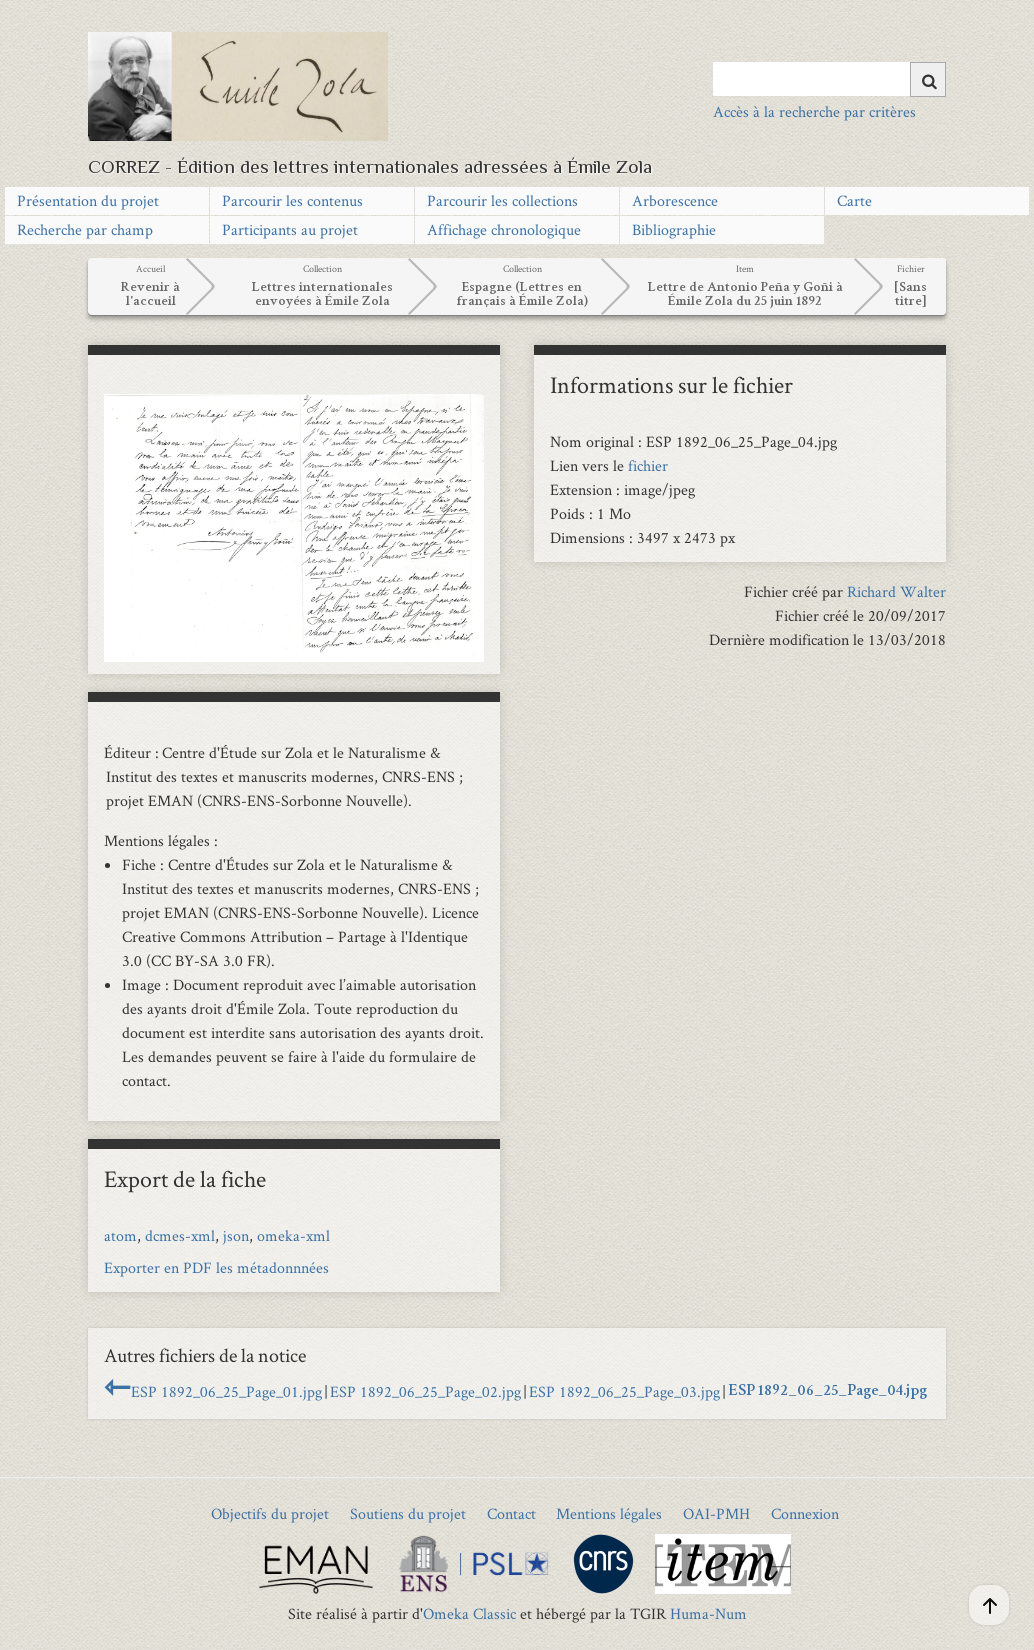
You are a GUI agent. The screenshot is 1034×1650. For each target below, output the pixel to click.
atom (120, 1235)
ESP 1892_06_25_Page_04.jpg (827, 1392)
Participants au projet (290, 229)
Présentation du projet (88, 200)
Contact (511, 1513)
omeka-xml (293, 1235)
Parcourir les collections (502, 200)
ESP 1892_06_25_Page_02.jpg (425, 1391)
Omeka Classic (469, 1613)
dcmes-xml (180, 1235)
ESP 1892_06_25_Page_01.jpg (226, 1391)
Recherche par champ (85, 229)
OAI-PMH (716, 1513)
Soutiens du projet (408, 1513)
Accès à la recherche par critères (814, 111)
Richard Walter (896, 591)
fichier (648, 465)
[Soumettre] (928, 79)
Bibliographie (674, 229)
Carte (854, 200)
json (236, 1235)
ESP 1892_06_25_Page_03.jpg (624, 1391)
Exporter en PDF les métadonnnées (216, 1267)
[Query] (830, 79)
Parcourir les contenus (292, 200)
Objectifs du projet (270, 1513)
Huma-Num (708, 1613)
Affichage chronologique (504, 229)
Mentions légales (609, 1513)
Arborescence (675, 200)
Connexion (805, 1513)
